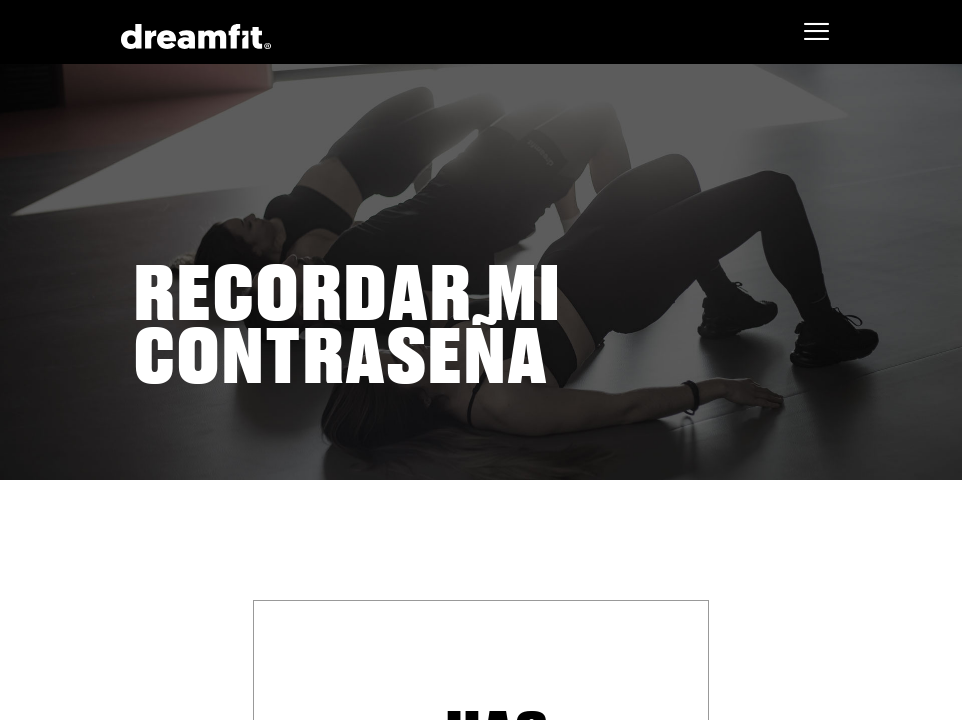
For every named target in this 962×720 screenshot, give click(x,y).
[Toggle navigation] (816, 31)
